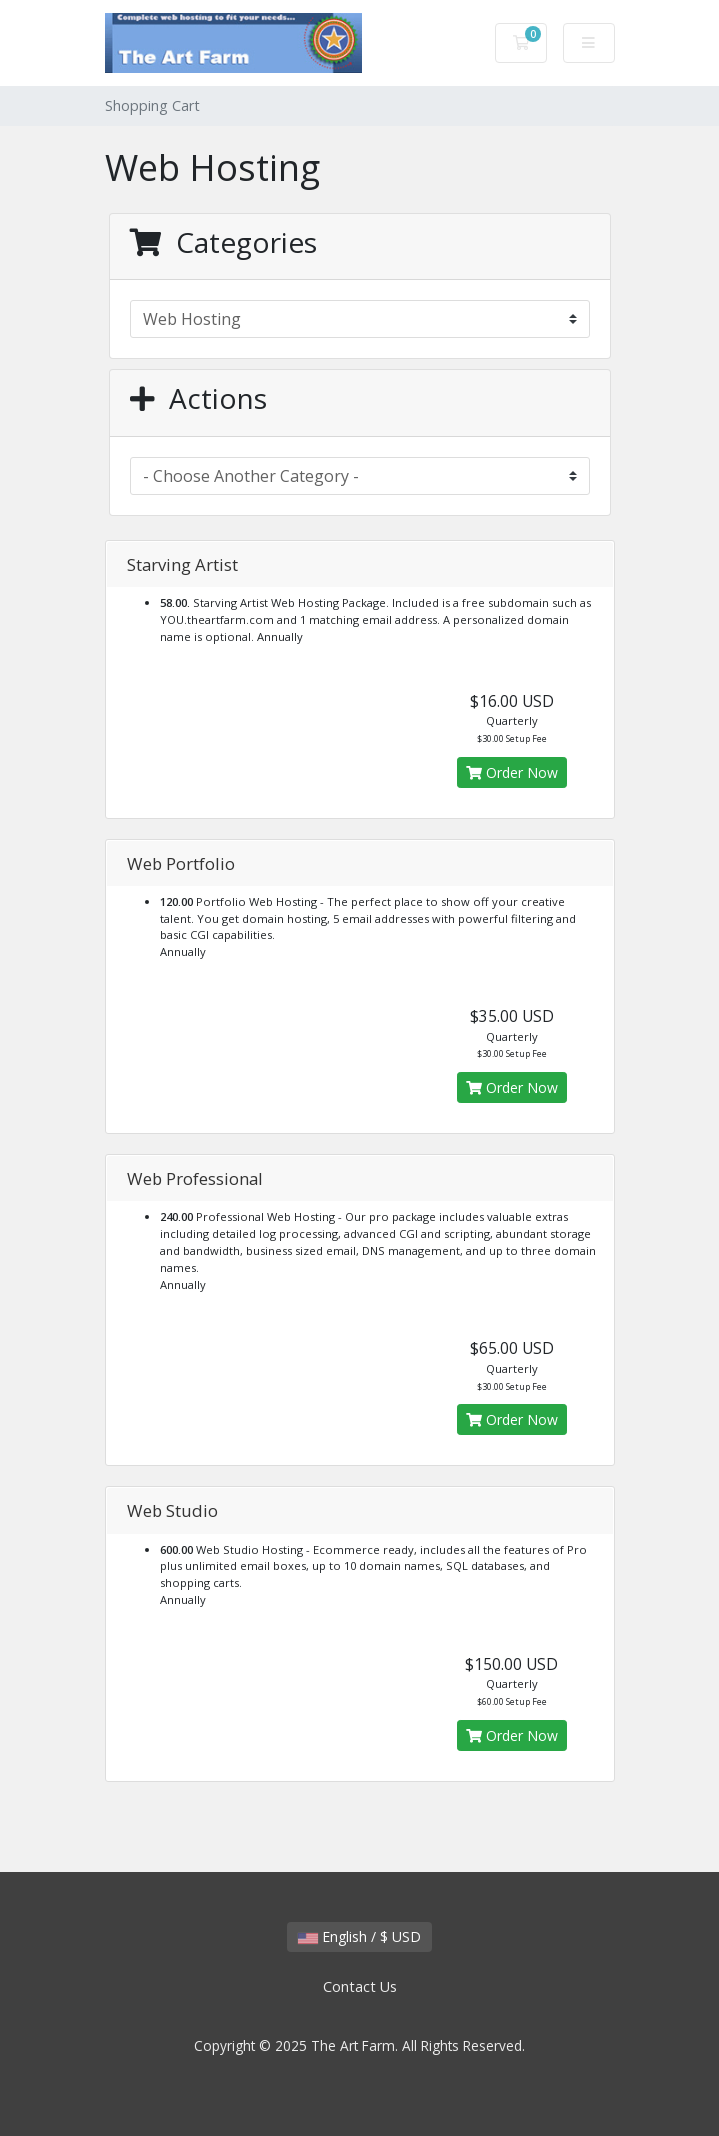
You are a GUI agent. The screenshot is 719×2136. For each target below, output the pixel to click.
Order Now (512, 772)
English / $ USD (359, 1936)
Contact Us (360, 1986)
